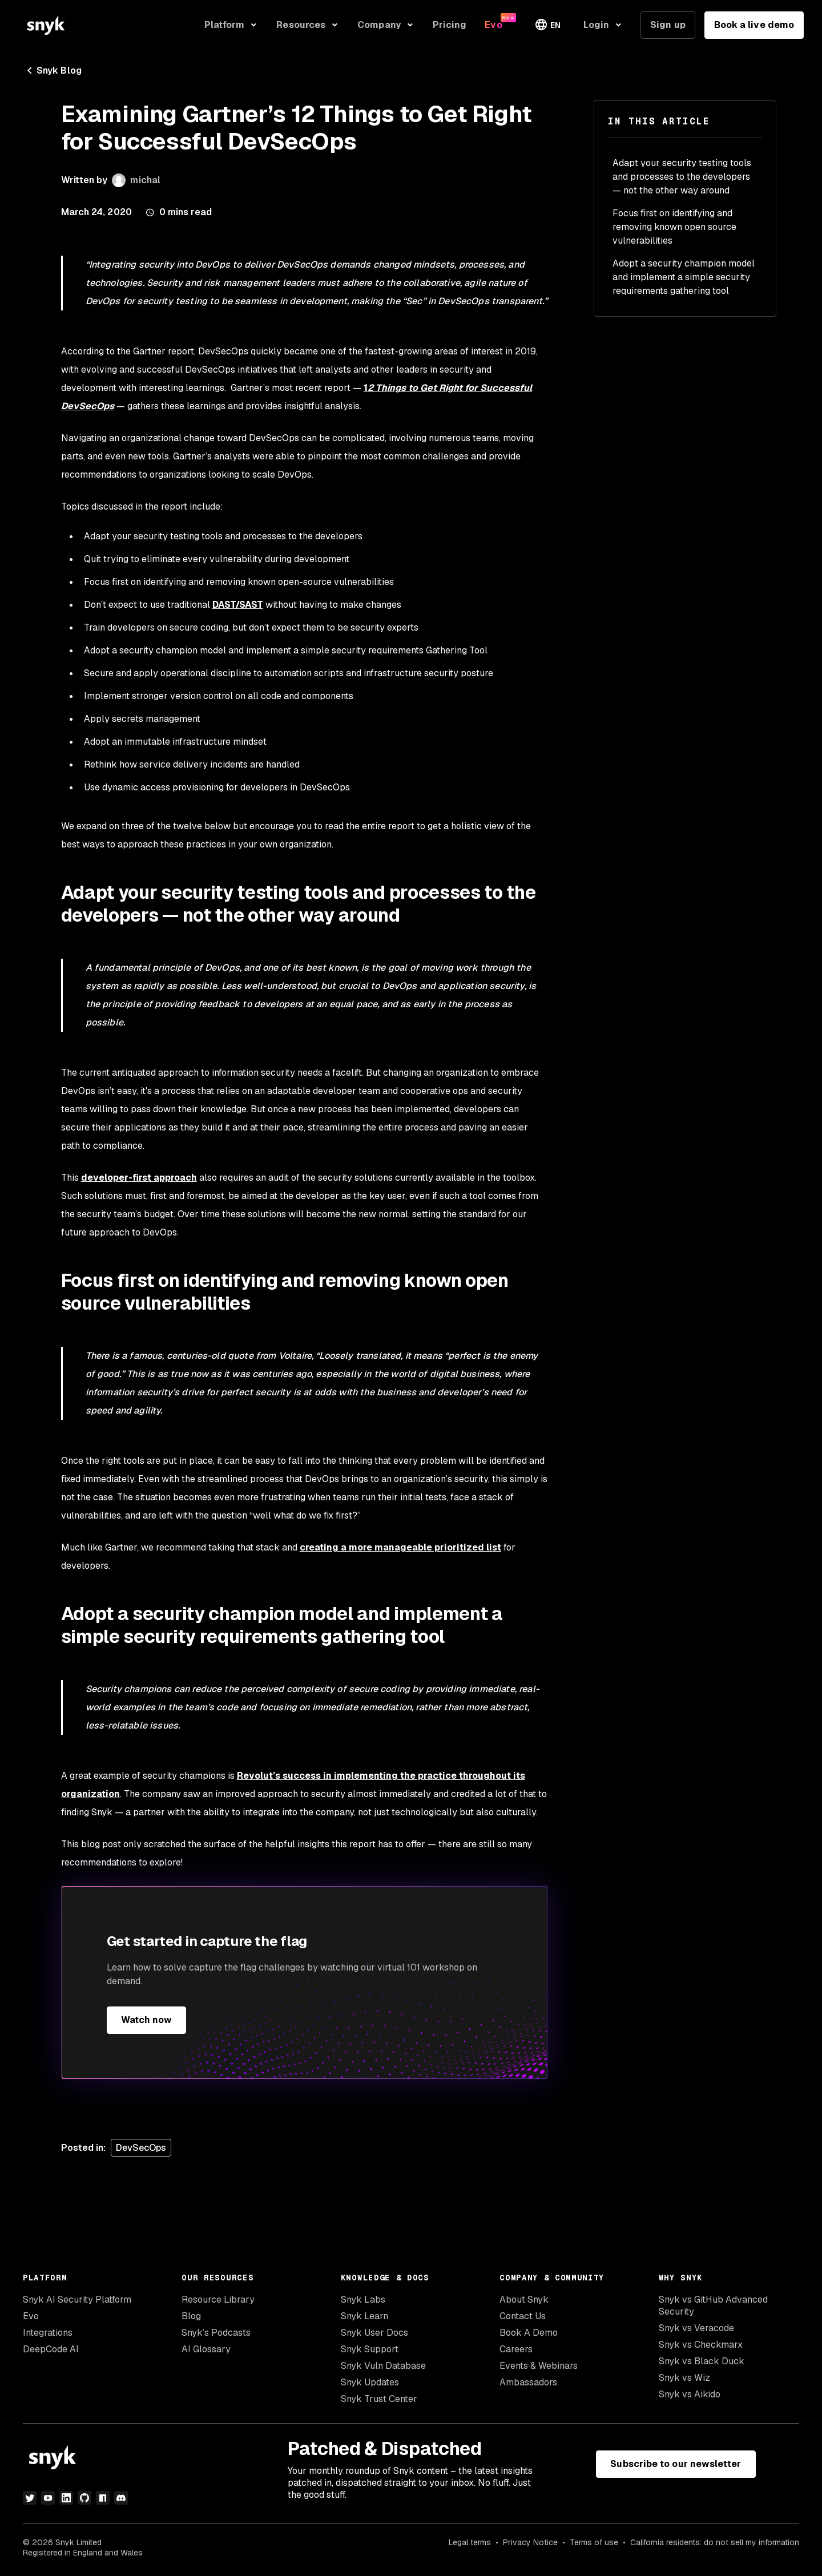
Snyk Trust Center (379, 2399)
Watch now (146, 2020)
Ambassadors (528, 2382)
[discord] (121, 2498)
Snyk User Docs (374, 2333)
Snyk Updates (370, 2382)
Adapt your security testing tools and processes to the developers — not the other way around (682, 176)
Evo (31, 2316)
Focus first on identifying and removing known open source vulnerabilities (674, 227)
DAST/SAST (237, 605)
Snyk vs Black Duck (701, 2361)
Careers (516, 2349)
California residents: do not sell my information (714, 2542)
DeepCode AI (51, 2349)
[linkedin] (66, 2498)
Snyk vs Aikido (689, 2394)
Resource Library (218, 2300)
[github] (84, 2498)
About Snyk (524, 2300)
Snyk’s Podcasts (216, 2333)
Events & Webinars (538, 2366)
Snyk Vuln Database (383, 2366)
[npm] (103, 2498)
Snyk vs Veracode (696, 2328)
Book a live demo (754, 25)
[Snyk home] (45, 25)
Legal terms (470, 2542)
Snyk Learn (364, 2316)
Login (596, 25)
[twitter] (30, 2498)
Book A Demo (528, 2333)
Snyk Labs (363, 2300)
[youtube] (48, 2498)
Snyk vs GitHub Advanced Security (713, 2305)
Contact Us (522, 2316)
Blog (191, 2316)
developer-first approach (139, 1178)
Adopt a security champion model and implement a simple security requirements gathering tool (684, 277)
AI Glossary (206, 2349)
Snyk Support (369, 2349)
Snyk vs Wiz (684, 2378)
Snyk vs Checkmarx (701, 2345)
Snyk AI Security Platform (77, 2300)
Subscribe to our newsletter (675, 2464)
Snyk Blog (52, 71)
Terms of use (594, 2542)
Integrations (47, 2333)
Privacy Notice (530, 2542)
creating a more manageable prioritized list (400, 1547)
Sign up (668, 25)
